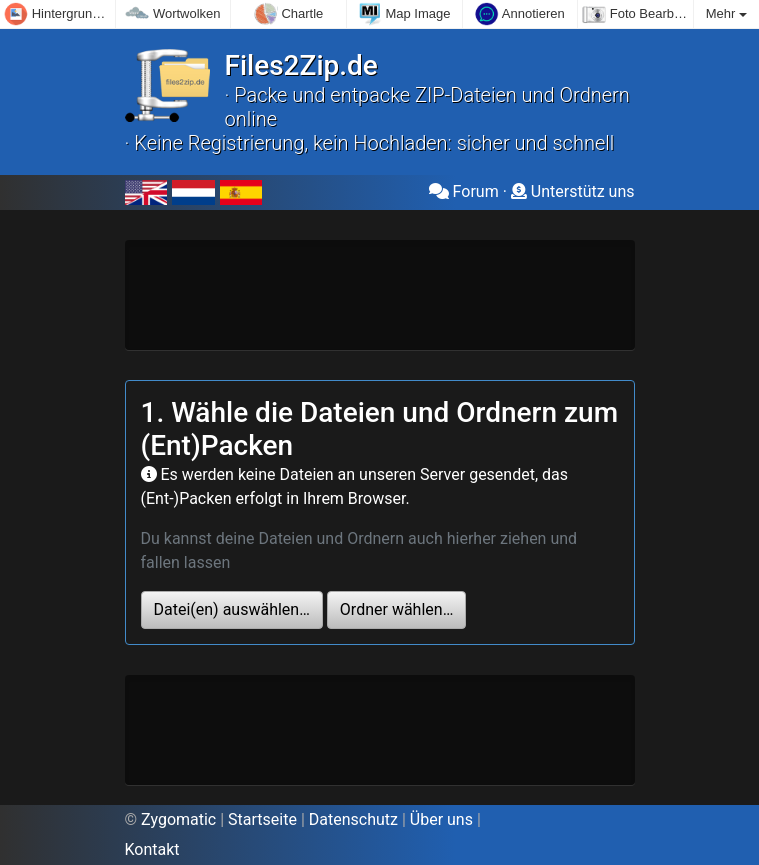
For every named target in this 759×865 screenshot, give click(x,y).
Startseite (262, 819)
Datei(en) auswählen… (232, 609)
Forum (464, 191)
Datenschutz (353, 819)
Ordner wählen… (396, 609)
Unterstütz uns (573, 191)
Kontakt (152, 849)
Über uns (441, 819)
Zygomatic (178, 819)
